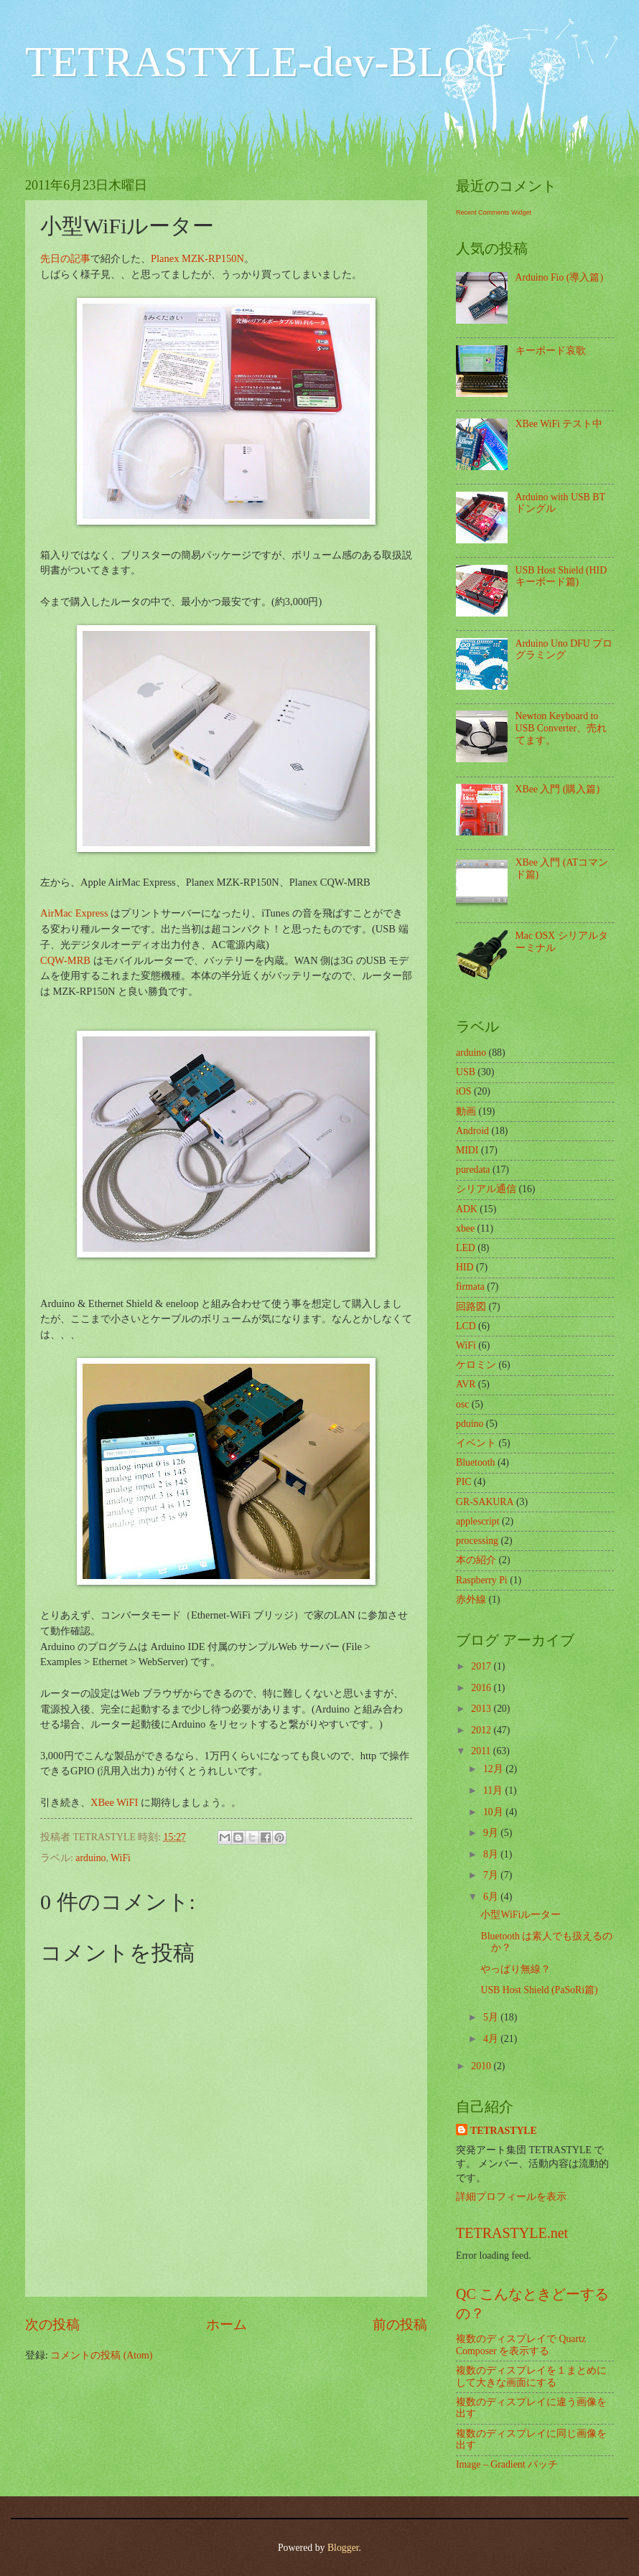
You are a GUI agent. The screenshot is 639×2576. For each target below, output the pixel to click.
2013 (482, 1708)
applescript (478, 1521)
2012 (482, 1730)
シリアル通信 (486, 1189)
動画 (466, 1111)
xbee (465, 1228)
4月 (491, 2038)
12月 (494, 1769)
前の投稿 (400, 2324)
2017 (482, 1666)
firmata (470, 1286)
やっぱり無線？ (515, 1969)
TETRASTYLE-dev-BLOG (265, 61)
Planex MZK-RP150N (197, 258)
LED (465, 1247)
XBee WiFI (114, 1802)
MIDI (467, 1150)
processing (477, 1540)
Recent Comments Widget (493, 212)
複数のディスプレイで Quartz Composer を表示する (521, 2344)
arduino (90, 1858)
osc (462, 1404)
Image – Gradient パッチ (507, 2464)
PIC (463, 1481)
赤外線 (471, 1599)
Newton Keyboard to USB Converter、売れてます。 (561, 728)
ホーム (226, 2324)
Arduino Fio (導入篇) (559, 277)
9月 (491, 1832)
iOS (463, 1091)
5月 (491, 2017)
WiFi (121, 1858)
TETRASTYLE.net (512, 2233)
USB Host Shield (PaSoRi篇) (538, 1990)
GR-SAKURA (485, 1502)
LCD (466, 1326)
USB (465, 1072)
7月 (491, 1875)
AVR (465, 1384)
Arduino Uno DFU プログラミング (564, 649)
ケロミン (476, 1364)
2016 (482, 1687)
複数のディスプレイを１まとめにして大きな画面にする (531, 2376)
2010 (482, 2066)
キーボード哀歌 (551, 350)
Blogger (343, 2547)
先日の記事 (65, 258)
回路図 (471, 1306)
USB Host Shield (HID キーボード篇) (561, 576)
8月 (491, 1854)
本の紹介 (476, 1560)
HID (465, 1267)
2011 (482, 1751)
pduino (469, 1423)
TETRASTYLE (503, 2130)
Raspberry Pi (482, 1580)
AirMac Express (74, 913)
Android (472, 1130)
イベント (476, 1443)
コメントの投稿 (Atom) (101, 2355)
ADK (466, 1209)
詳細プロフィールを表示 (511, 2196)
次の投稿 (52, 2324)
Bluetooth (475, 1462)
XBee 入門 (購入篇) (558, 789)
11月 (494, 1790)
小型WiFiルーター (520, 1914)
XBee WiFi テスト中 (559, 423)
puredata (473, 1169)
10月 (494, 1812)
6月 (491, 1896)
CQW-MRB (65, 960)
